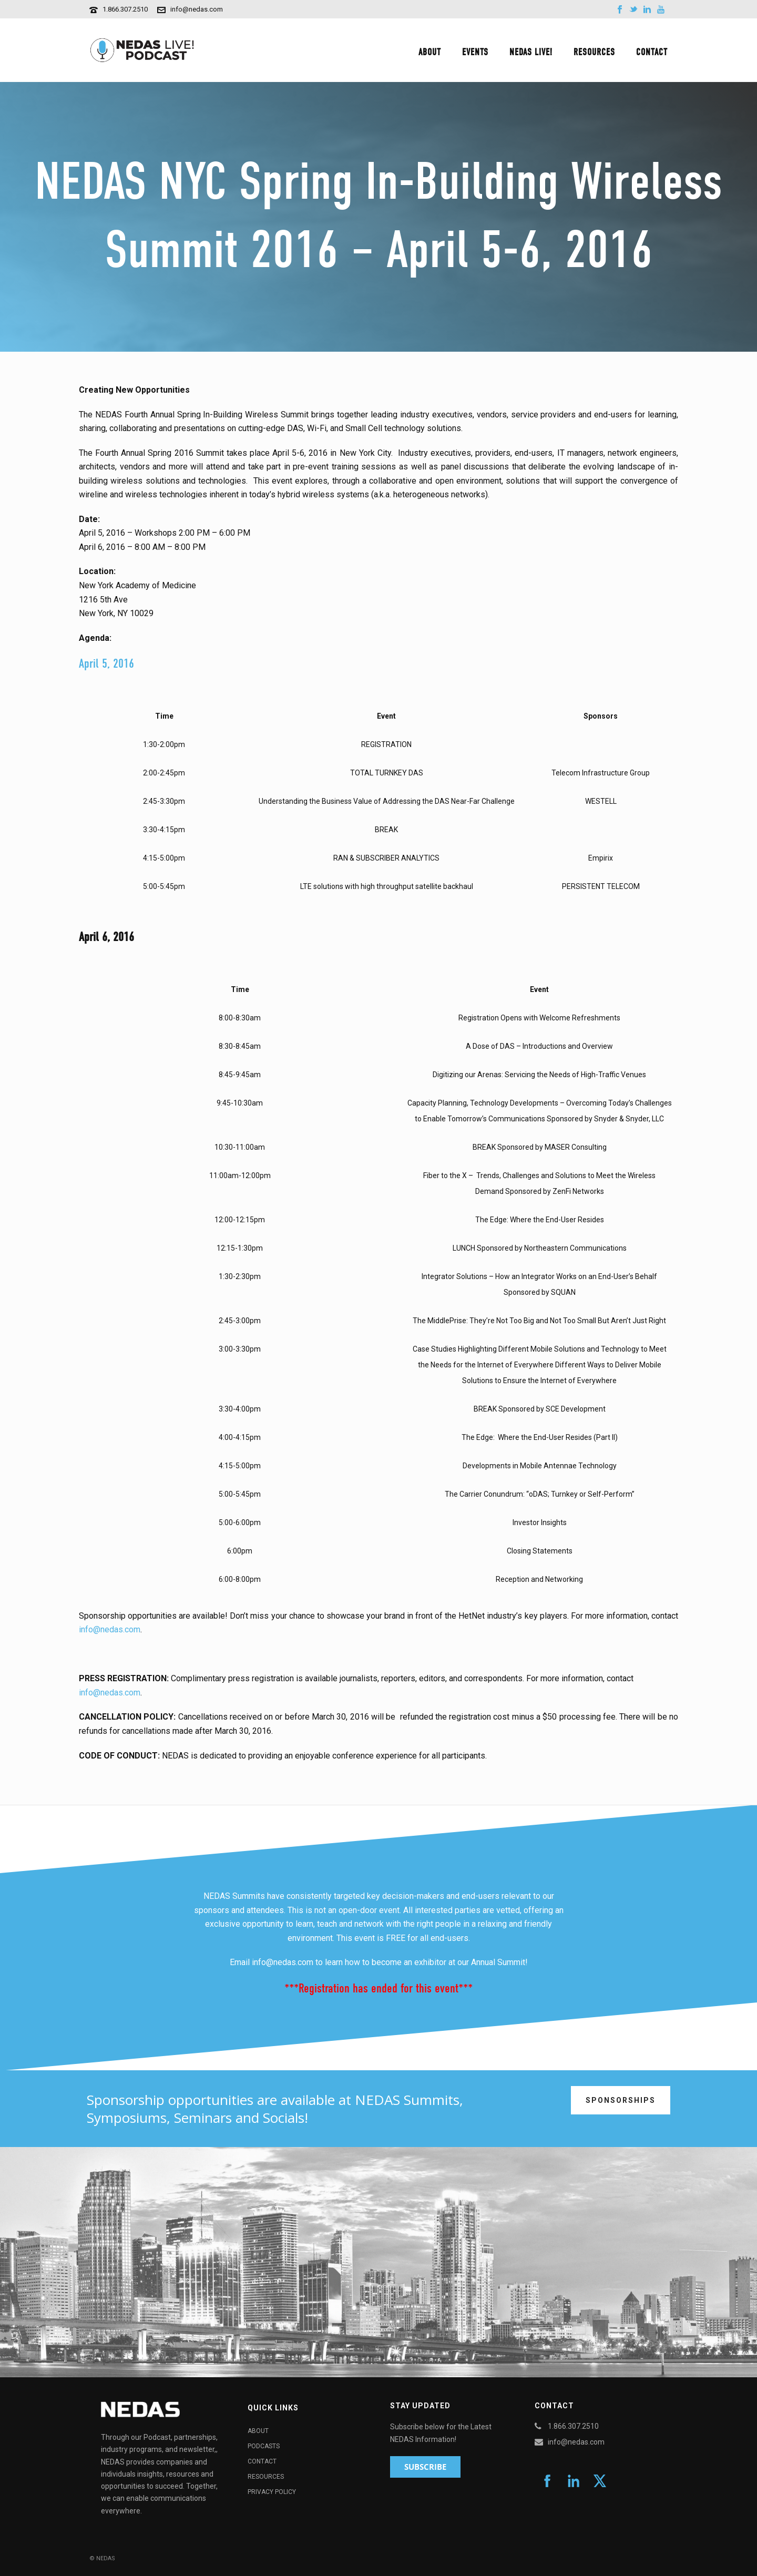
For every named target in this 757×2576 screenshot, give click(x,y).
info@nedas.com (196, 9)
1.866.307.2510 (125, 9)
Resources (594, 52)
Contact (652, 52)
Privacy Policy (272, 2492)
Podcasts (264, 2446)
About (429, 52)
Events (475, 52)
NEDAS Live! (531, 52)
